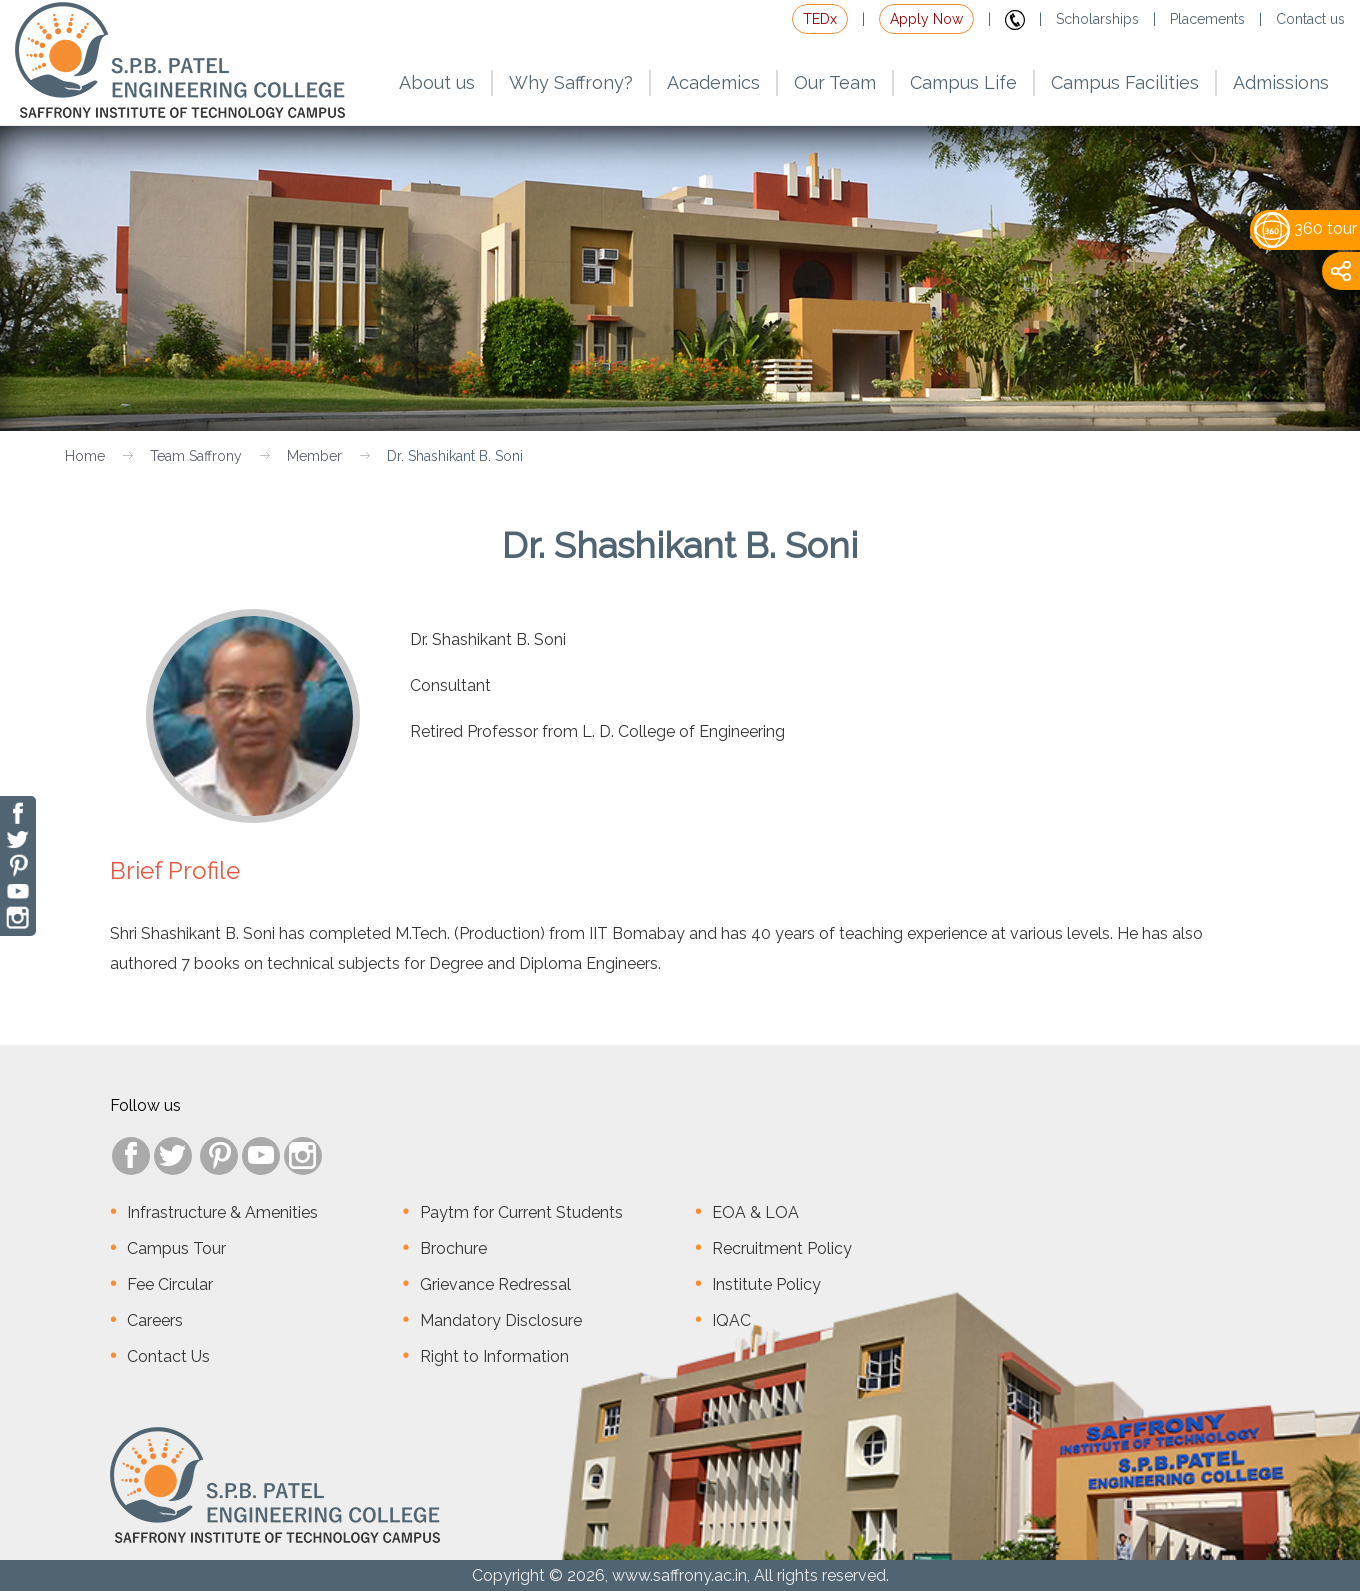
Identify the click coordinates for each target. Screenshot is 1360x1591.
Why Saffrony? (571, 82)
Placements (1207, 19)
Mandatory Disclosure (501, 1320)
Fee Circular (170, 1284)
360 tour (1305, 228)
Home (85, 456)
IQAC (731, 1320)
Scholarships (1097, 19)
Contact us (1310, 19)
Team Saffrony (196, 456)
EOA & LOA (755, 1212)
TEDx (820, 19)
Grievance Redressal (495, 1284)
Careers (155, 1320)
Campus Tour (176, 1248)
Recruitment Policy (782, 1248)
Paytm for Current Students (521, 1212)
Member (314, 456)
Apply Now (926, 19)
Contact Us (168, 1356)
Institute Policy (766, 1284)
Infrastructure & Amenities (222, 1212)
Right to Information (494, 1356)
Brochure (453, 1248)
